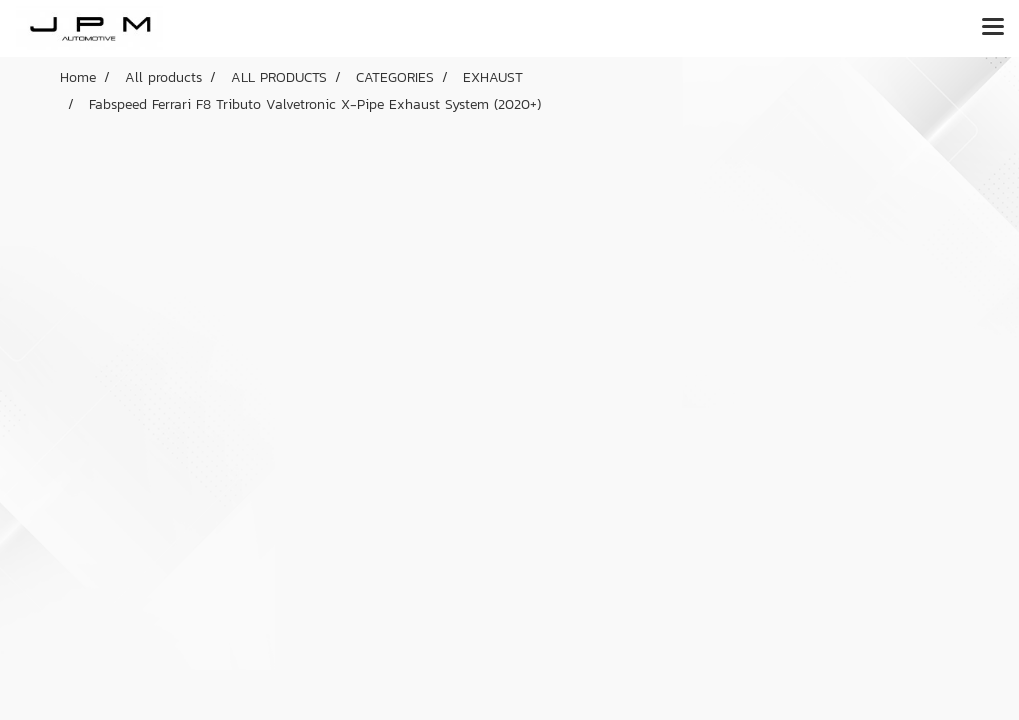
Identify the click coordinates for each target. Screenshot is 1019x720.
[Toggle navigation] (993, 28)
